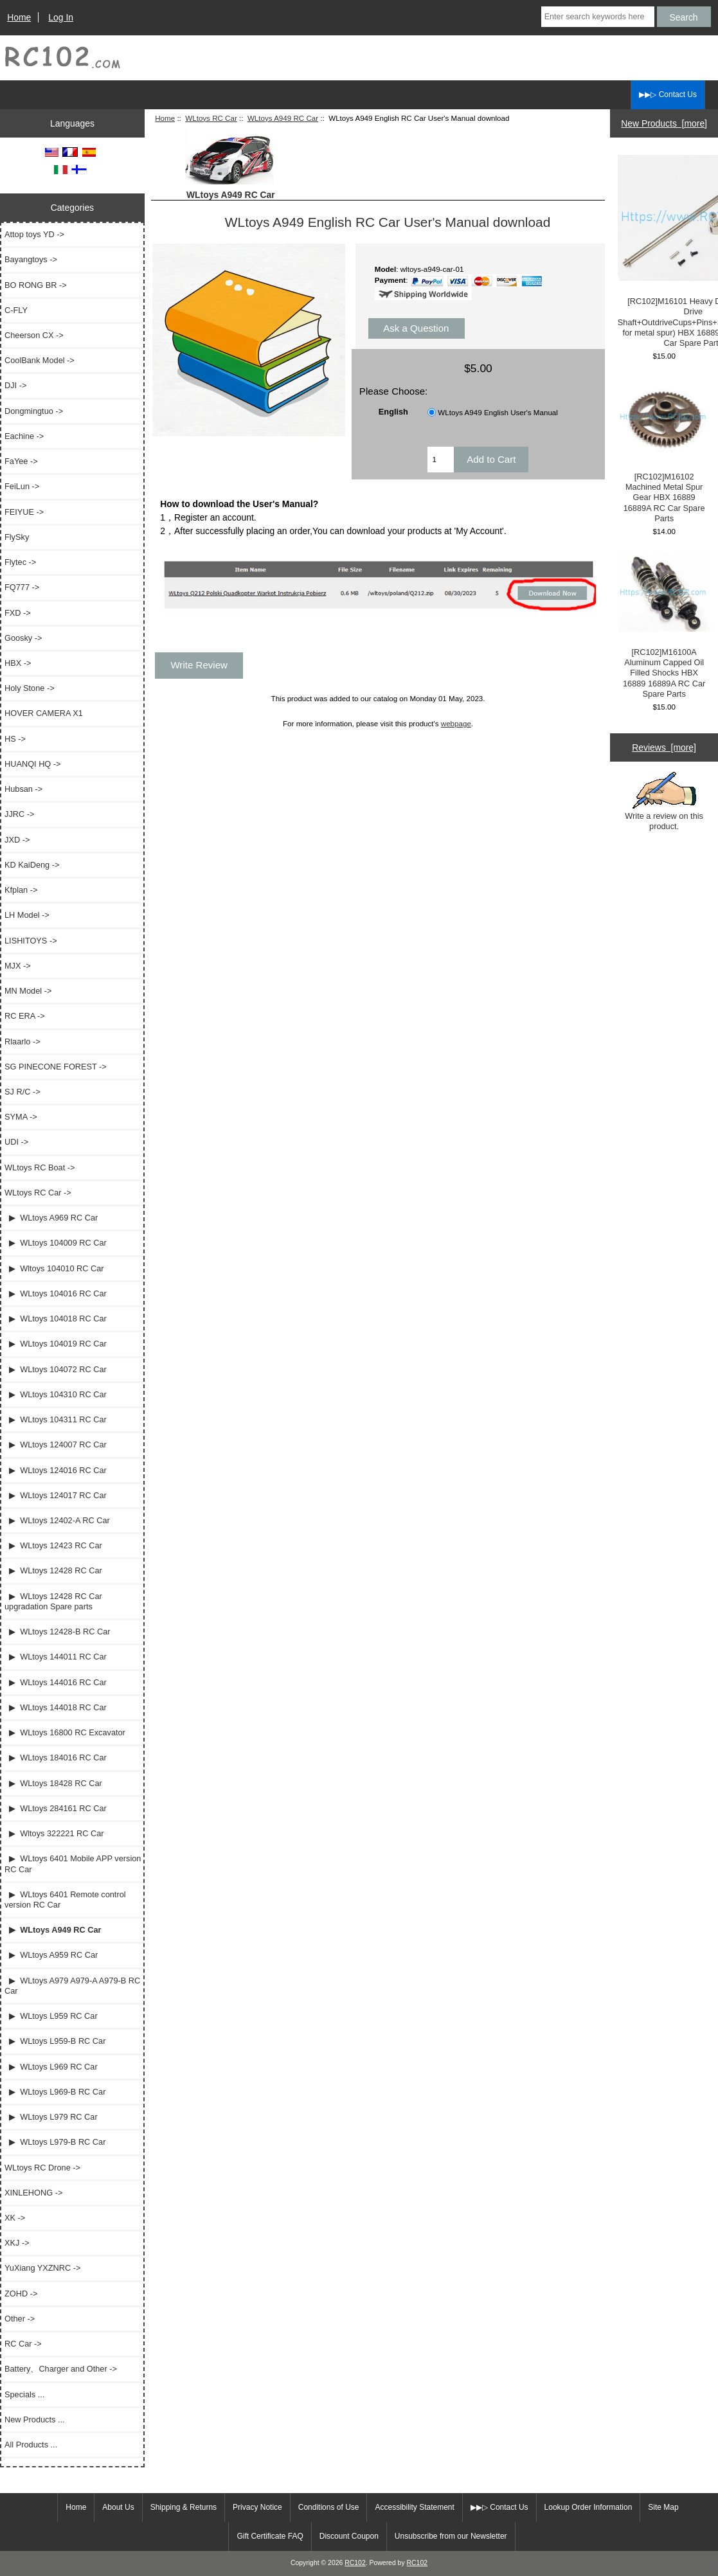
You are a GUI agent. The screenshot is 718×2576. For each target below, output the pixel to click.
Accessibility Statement (414, 2507)
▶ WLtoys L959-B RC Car (54, 2041)
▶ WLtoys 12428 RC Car (53, 1570)
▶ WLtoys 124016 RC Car (55, 1470)
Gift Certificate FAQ (270, 2536)
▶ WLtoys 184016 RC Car (55, 1757)
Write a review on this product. (664, 801)
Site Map (663, 2507)
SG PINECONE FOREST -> (55, 1066)
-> (37, 1192)
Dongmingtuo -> (33, 411)
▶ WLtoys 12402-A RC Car (57, 1520)
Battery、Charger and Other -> (60, 2369)
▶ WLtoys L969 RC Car (51, 2066)
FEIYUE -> (24, 512)
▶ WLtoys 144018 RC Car (55, 1707)
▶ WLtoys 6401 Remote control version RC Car (65, 1900)
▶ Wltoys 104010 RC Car (54, 1268)
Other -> (19, 2318)
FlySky (16, 537)
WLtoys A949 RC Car (282, 118)
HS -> (15, 739)
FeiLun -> (21, 486)
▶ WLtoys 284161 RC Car (55, 1808)
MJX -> (17, 965)
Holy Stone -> (29, 688)
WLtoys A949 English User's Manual (498, 412)
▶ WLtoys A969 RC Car (51, 1217)
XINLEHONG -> (33, 2192)
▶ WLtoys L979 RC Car (51, 2117)
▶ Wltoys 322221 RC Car (54, 1833)
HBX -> (17, 663)
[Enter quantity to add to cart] (440, 459)
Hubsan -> (23, 789)
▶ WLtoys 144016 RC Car (55, 1682)
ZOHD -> (20, 2293)
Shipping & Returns (183, 2507)
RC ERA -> (24, 1016)
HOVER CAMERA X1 (43, 713)
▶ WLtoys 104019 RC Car (55, 1343)
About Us (118, 2507)
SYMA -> (20, 1117)
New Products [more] (664, 123)
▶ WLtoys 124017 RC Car (55, 1495)
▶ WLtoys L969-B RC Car (54, 2092)
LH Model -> (26, 915)
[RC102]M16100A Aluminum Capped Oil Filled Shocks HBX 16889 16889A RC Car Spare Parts (664, 626)
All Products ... (30, 2444)
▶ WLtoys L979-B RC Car (54, 2142)
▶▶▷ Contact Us (668, 94)
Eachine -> (24, 436)
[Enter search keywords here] (597, 16)
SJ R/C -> (22, 1091)
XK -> (14, 2218)
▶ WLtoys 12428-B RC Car (57, 1631)
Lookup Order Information (588, 2507)
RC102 (355, 2562)
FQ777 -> (21, 587)
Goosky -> (23, 638)
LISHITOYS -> (30, 940)
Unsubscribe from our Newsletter (451, 2536)
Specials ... (24, 2394)
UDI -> (16, 1142)
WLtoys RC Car (211, 118)
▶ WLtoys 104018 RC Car (55, 1318)
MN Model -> (27, 991)
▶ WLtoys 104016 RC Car (55, 1293)
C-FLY (16, 310)
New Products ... (34, 2419)
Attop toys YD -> (34, 234)
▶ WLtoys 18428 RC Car (53, 1783)
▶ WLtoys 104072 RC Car (55, 1369)
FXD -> (17, 613)
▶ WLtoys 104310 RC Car (55, 1394)
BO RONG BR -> (35, 285)
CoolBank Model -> (39, 360)
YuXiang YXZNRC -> (42, 2268)
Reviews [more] (664, 747)
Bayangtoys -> (30, 259)
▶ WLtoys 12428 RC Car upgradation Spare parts (53, 1601)
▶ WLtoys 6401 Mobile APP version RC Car (72, 1864)
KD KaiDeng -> (31, 865)
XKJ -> (17, 2243)
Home (19, 17)
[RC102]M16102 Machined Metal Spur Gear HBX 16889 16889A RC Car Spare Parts (664, 451)
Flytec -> (20, 562)
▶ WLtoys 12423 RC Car (53, 1545)
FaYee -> (21, 461)
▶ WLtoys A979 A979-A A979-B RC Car (72, 1986)
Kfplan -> (20, 890)
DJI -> (15, 385)
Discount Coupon (349, 2536)
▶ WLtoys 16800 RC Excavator (64, 1732)
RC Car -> (23, 2343)
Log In (60, 17)
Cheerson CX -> (34, 335)
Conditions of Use (328, 2507)
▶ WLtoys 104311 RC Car (55, 1419)
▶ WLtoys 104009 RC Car (55, 1243)
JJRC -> (19, 814)
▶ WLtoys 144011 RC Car (55, 1656)
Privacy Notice (257, 2507)
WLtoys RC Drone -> (42, 2167)
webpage (456, 723)
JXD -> (17, 840)
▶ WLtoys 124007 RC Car (55, 1444)
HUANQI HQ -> (32, 764)
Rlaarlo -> (22, 1041)
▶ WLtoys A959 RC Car (51, 1955)
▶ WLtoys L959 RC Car (51, 2016)
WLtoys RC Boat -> (39, 1167)
